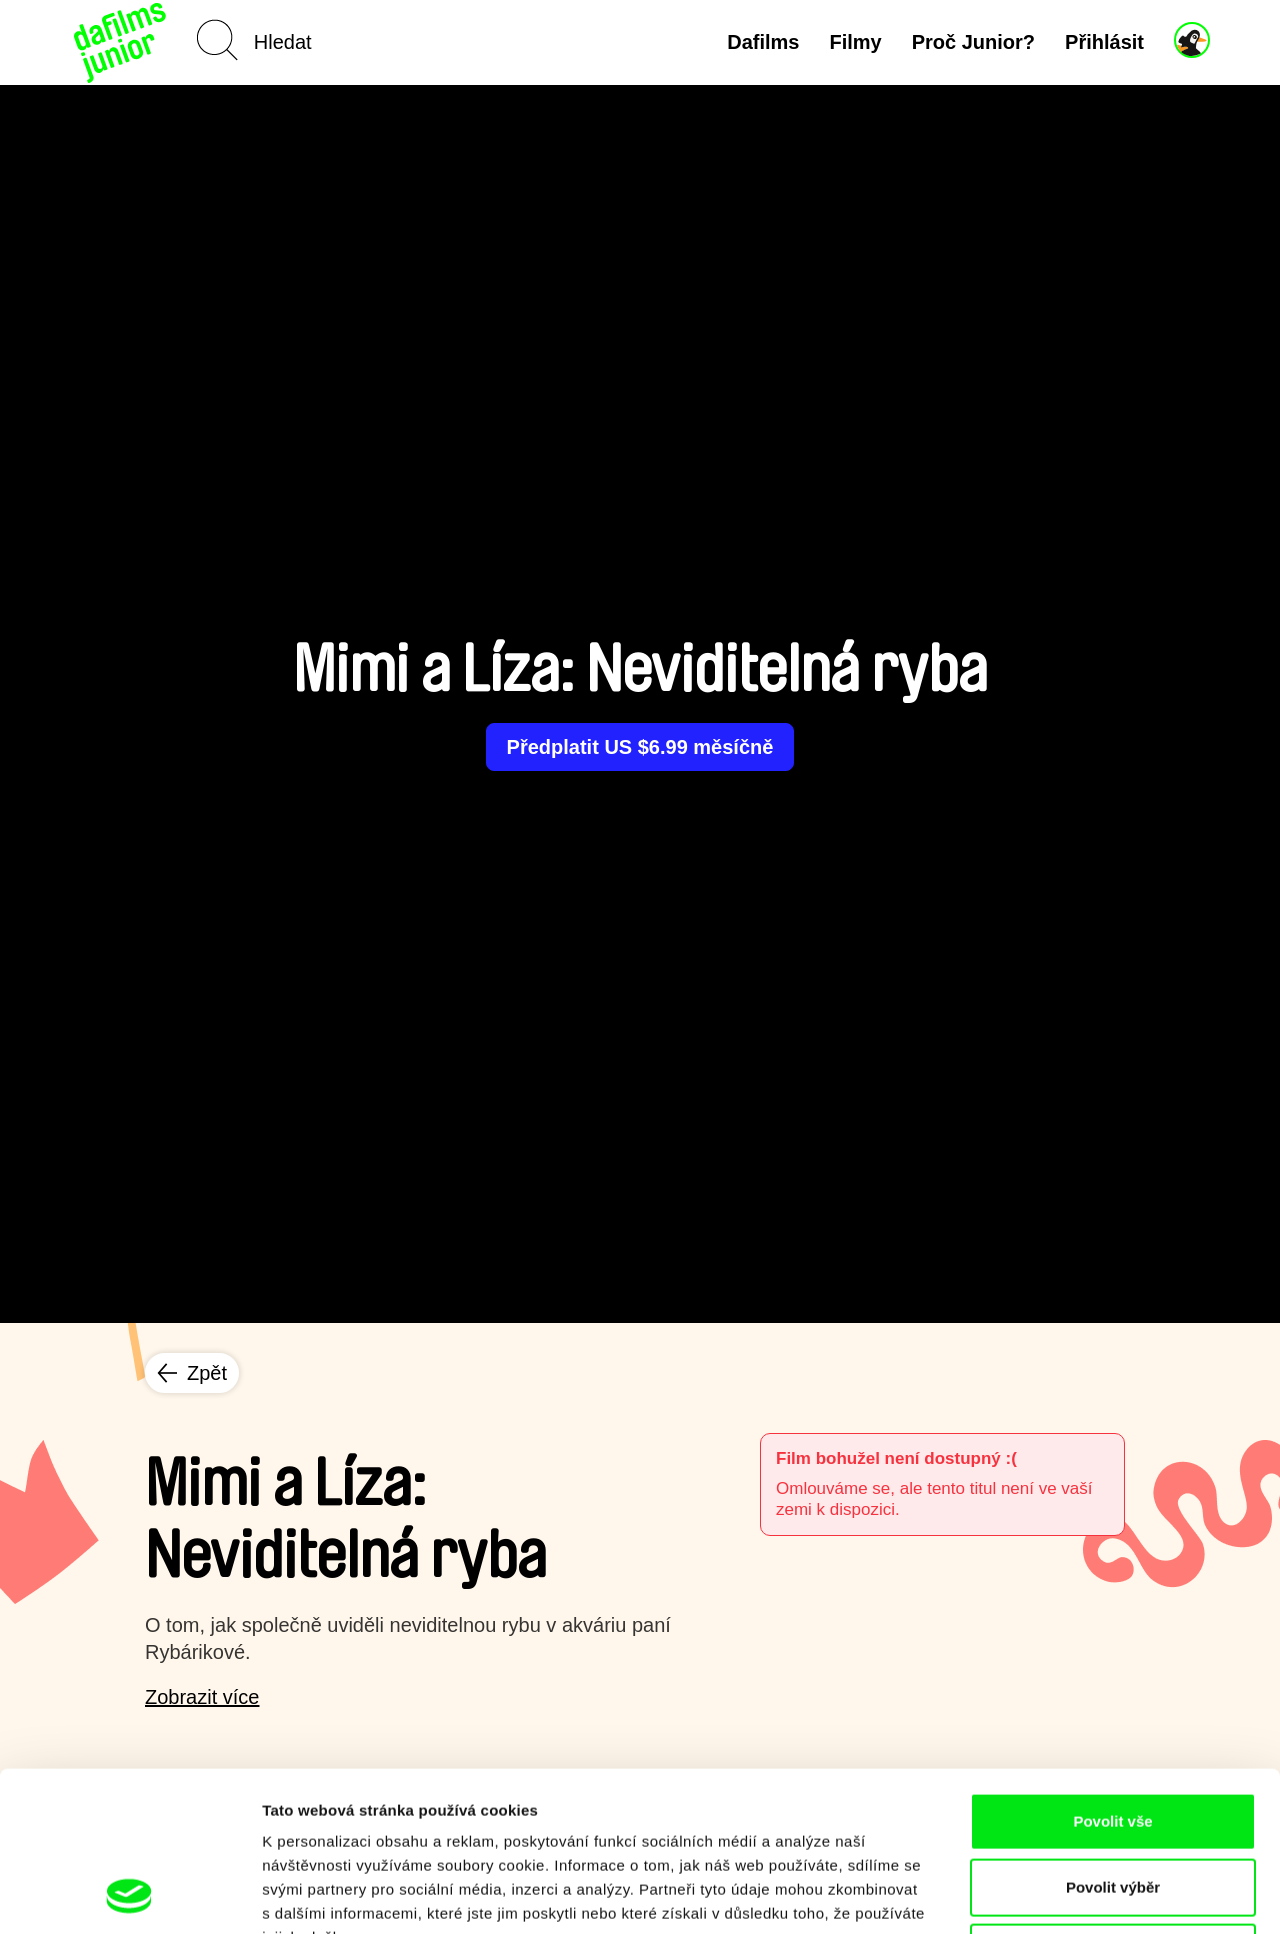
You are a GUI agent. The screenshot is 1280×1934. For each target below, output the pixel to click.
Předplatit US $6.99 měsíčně (640, 747)
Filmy (855, 42)
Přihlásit (1104, 42)
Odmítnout (1113, 1802)
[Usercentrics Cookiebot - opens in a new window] (129, 1895)
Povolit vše (1112, 1671)
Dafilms (763, 42)
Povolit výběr (1113, 1737)
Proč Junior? (973, 42)
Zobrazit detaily (1057, 1894)
